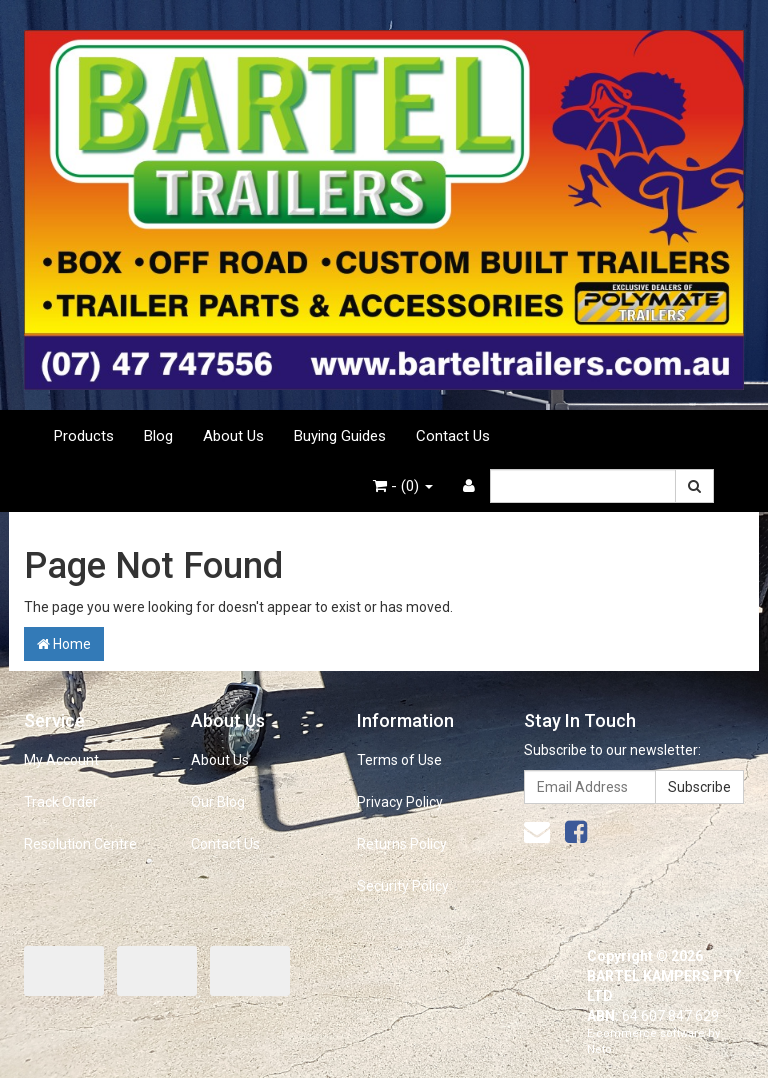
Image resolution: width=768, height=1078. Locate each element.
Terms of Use (399, 760)
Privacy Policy (400, 802)
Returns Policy (402, 844)
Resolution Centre (80, 844)
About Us (233, 436)
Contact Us (453, 436)
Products (84, 436)
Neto (599, 1049)
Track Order (61, 802)
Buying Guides (340, 436)
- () (403, 486)
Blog (158, 436)
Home (64, 644)
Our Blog (218, 802)
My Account (61, 760)
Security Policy (403, 886)
